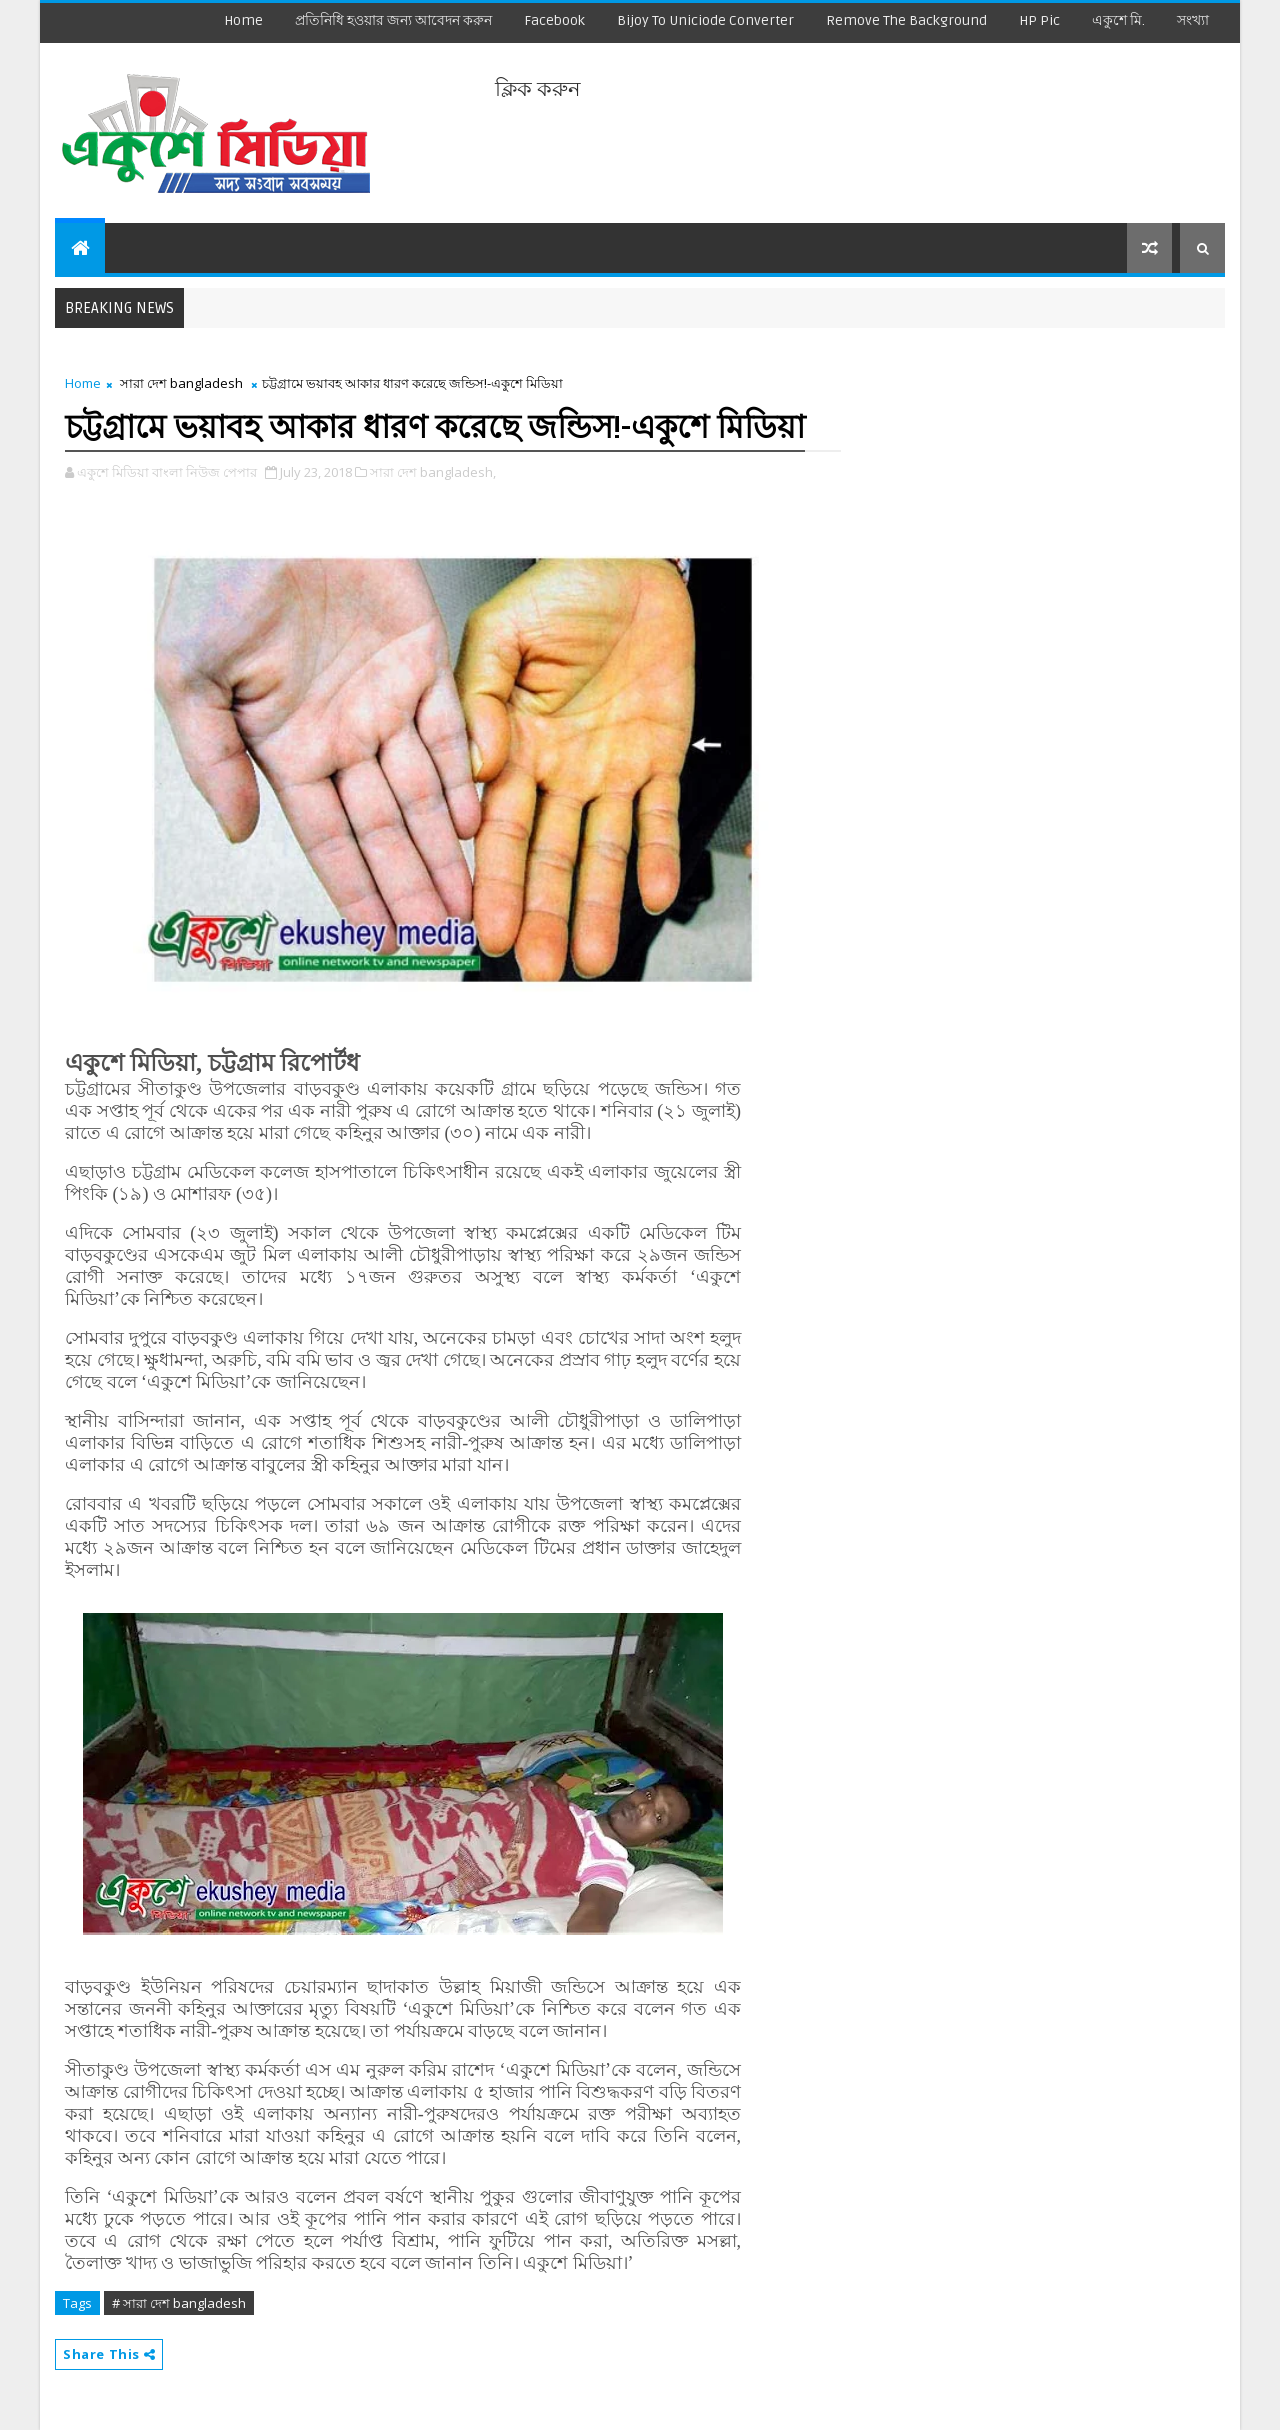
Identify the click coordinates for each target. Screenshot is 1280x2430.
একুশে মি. (1118, 20)
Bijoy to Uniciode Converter (705, 20)
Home (243, 20)
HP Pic (1039, 20)
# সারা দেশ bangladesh (179, 2303)
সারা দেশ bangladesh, (433, 472)
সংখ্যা (1193, 20)
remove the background (906, 20)
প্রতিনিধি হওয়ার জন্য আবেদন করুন (393, 20)
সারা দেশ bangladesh (181, 383)
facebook (554, 20)
